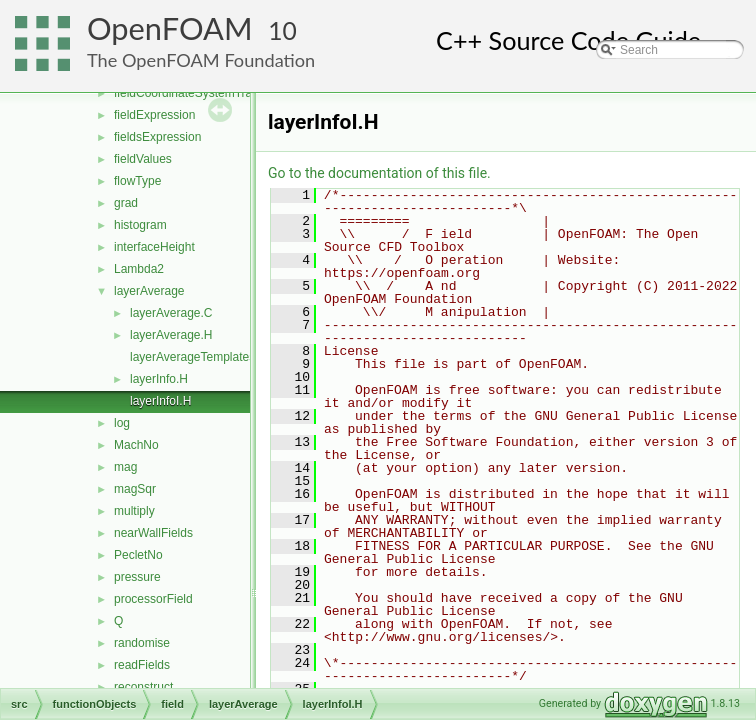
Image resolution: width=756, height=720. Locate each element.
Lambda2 (139, 269)
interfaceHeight (154, 247)
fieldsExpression (157, 137)
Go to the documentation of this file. (379, 173)
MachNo (136, 445)
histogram (140, 225)
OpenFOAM (170, 28)
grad (126, 203)
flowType (137, 181)
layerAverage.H (171, 335)
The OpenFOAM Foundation (201, 60)
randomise (142, 643)
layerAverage (149, 291)
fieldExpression (154, 115)
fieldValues (143, 159)
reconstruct (143, 687)
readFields (142, 665)
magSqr (135, 489)
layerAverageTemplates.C (198, 357)
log (122, 423)
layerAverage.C (171, 313)
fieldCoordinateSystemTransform (201, 93)
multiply (134, 511)
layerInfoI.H (160, 401)
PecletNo (138, 555)
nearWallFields (153, 533)
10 (282, 30)
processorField (153, 599)
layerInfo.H (159, 379)
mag (125, 467)
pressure (137, 577)
